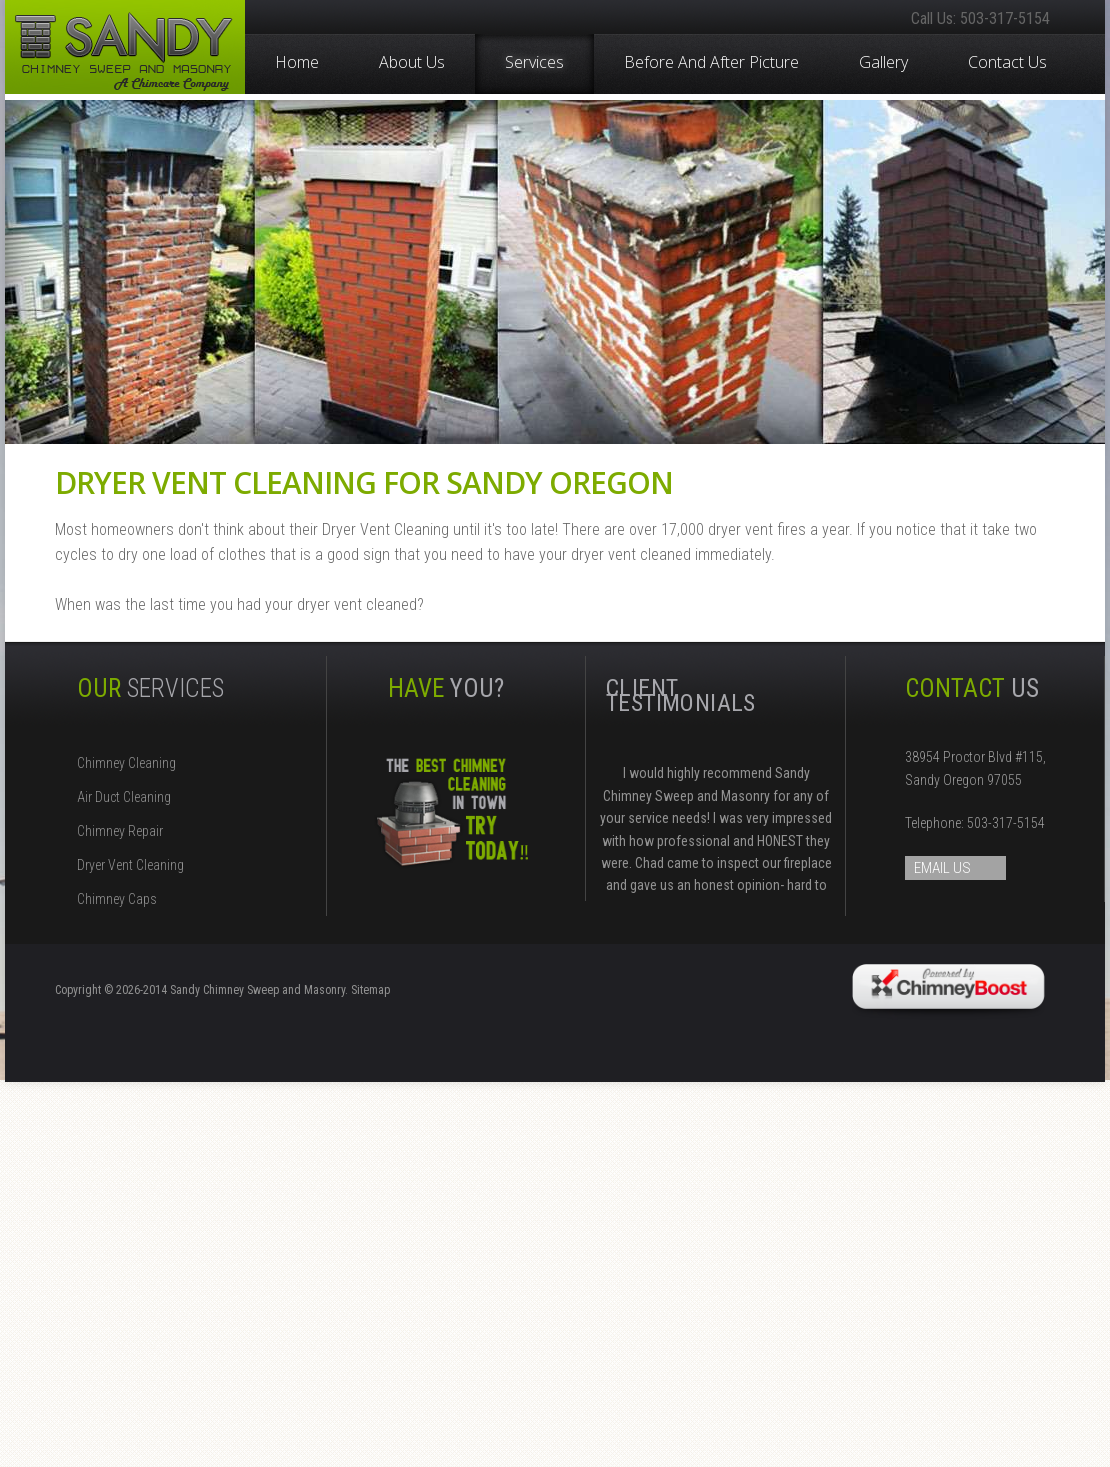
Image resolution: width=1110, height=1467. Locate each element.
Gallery (883, 60)
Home (297, 60)
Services (534, 62)
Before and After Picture (711, 60)
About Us (412, 60)
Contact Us (1007, 60)
